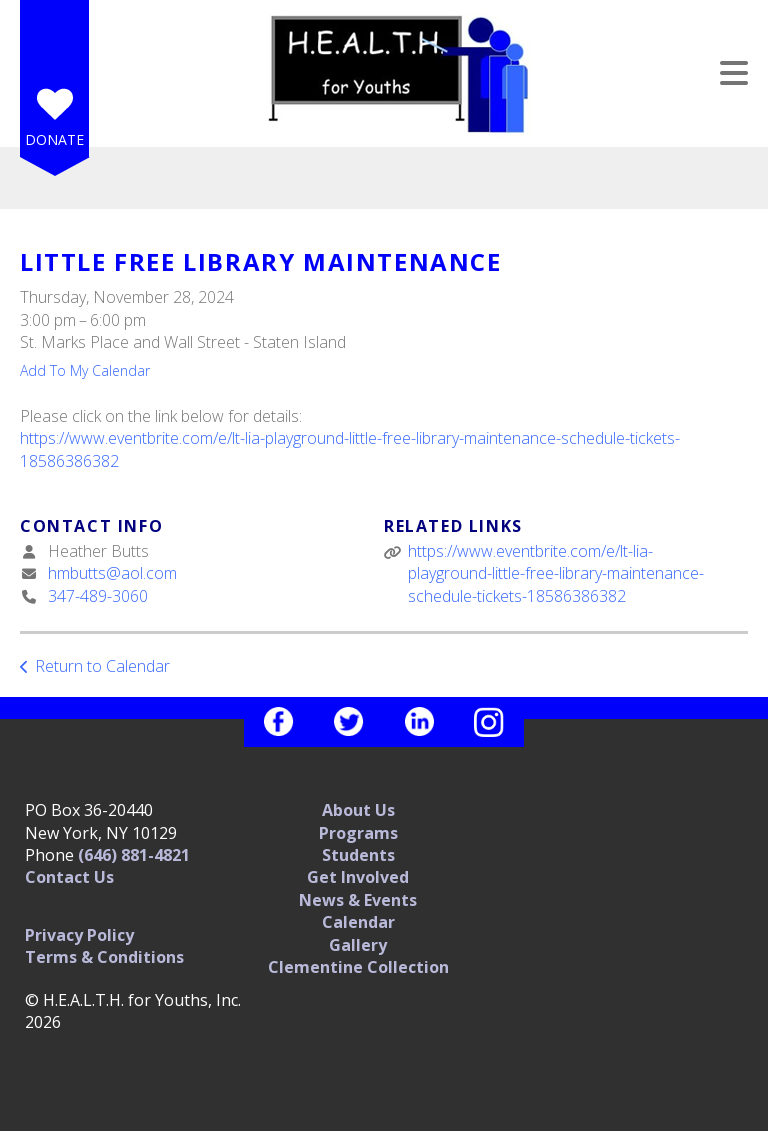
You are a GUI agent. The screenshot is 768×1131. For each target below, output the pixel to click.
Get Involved (358, 877)
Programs (358, 833)
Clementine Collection (358, 967)
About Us (358, 810)
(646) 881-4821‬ (134, 855)
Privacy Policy (79, 935)
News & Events (358, 900)
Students (358, 855)
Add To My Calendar (85, 370)
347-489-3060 (98, 596)
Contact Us (69, 877)
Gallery (358, 945)
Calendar (358, 922)
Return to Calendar (102, 666)
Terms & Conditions (104, 957)
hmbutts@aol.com (112, 573)
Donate (54, 139)
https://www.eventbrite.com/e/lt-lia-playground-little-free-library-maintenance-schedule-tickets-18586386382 (556, 573)
